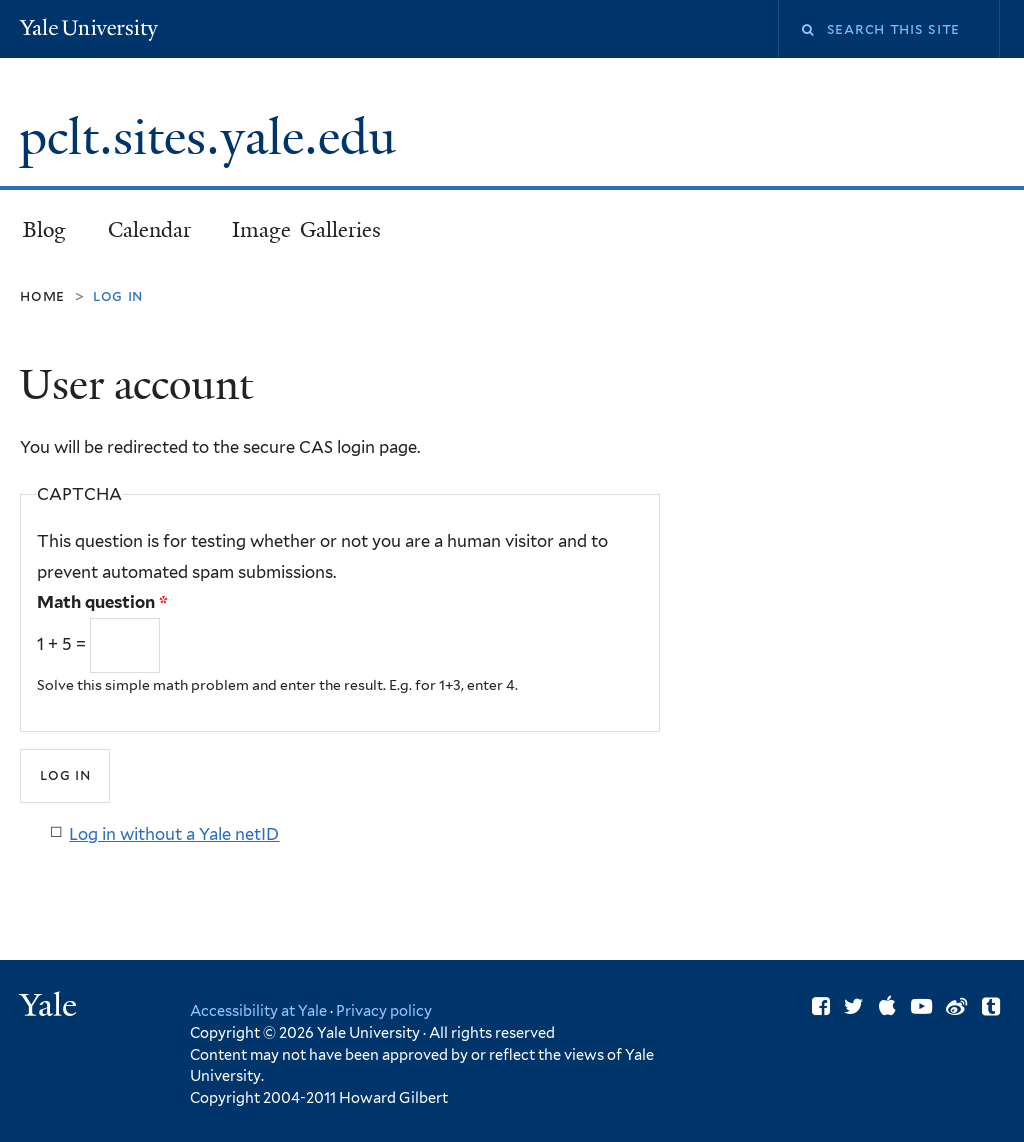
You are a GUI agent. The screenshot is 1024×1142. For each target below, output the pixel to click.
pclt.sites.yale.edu (213, 137)
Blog (44, 230)
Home (42, 295)
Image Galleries (306, 230)
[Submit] (65, 776)
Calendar (149, 230)
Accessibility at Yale (258, 1010)
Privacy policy (384, 1010)
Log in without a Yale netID (174, 834)
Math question (102, 602)
